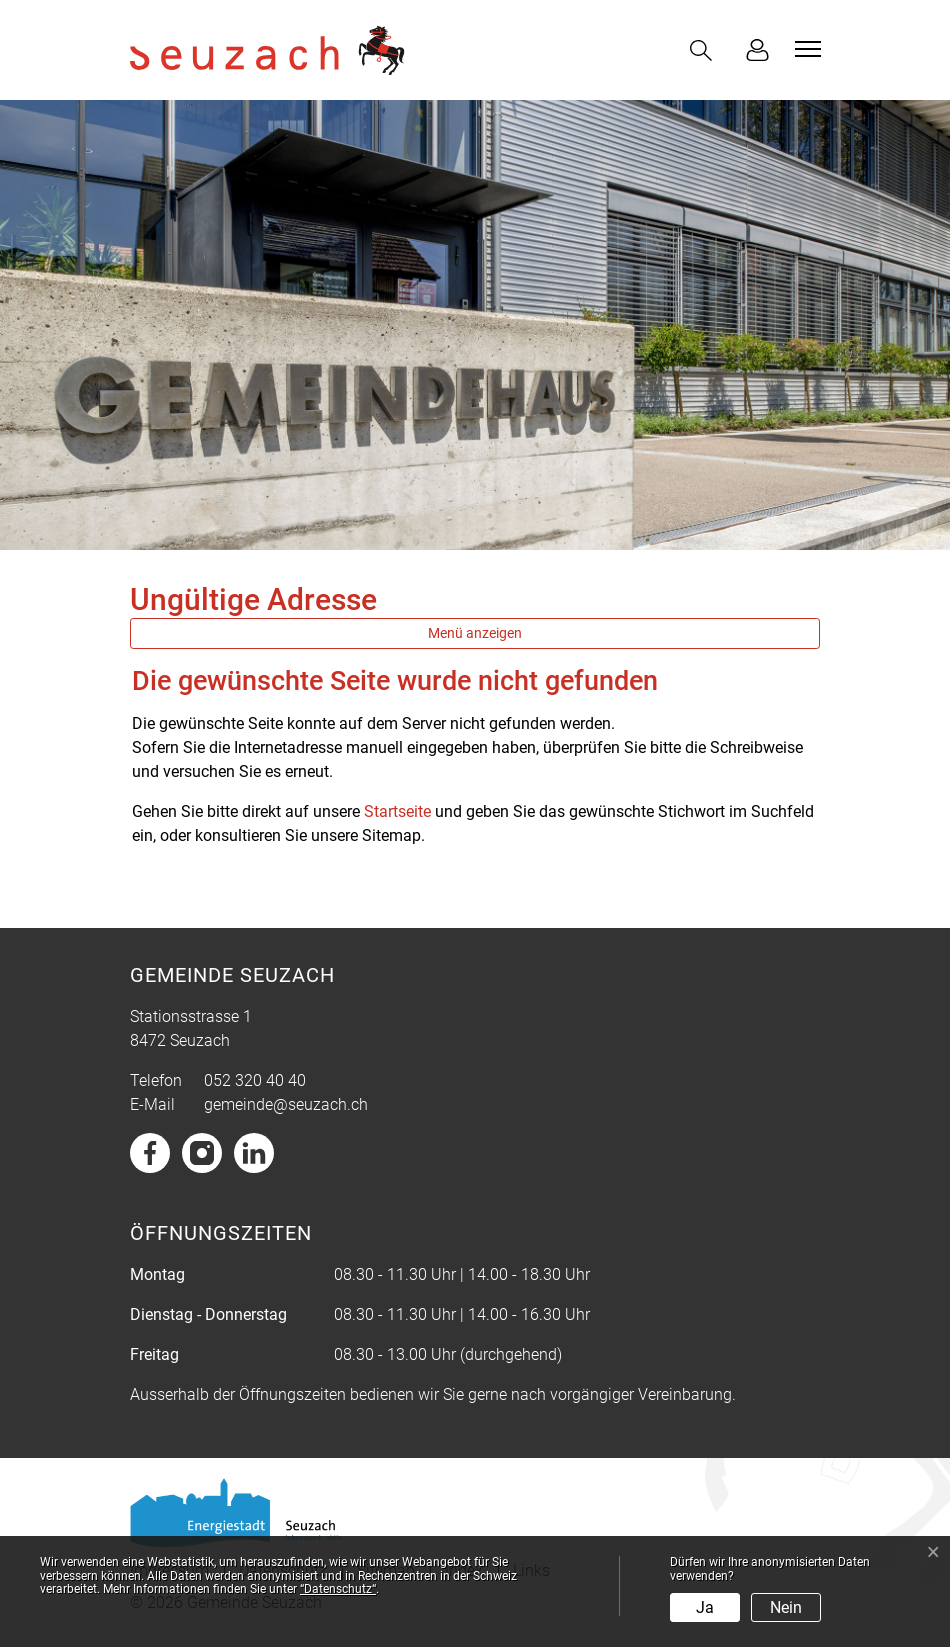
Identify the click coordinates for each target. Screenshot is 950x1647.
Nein (786, 1607)
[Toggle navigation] (805, 49)
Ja (705, 1607)
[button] (705, 50)
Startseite (397, 811)
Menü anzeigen (475, 633)
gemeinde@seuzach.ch (286, 1104)
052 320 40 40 (255, 1080)
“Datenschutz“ (338, 1589)
